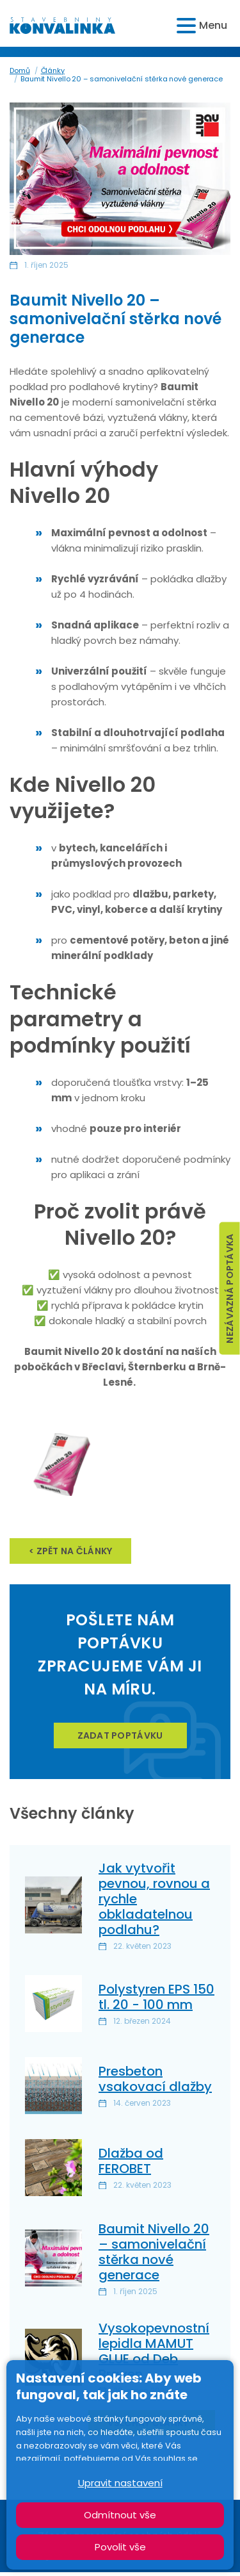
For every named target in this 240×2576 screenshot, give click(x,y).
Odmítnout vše (120, 2515)
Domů (20, 70)
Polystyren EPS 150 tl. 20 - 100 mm (156, 1997)
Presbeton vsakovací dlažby (155, 2079)
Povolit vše (120, 2547)
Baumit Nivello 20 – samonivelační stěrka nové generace (154, 2252)
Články (53, 70)
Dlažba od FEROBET (131, 2161)
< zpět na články (70, 1551)
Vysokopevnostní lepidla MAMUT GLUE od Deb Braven (154, 2351)
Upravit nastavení (120, 2483)
